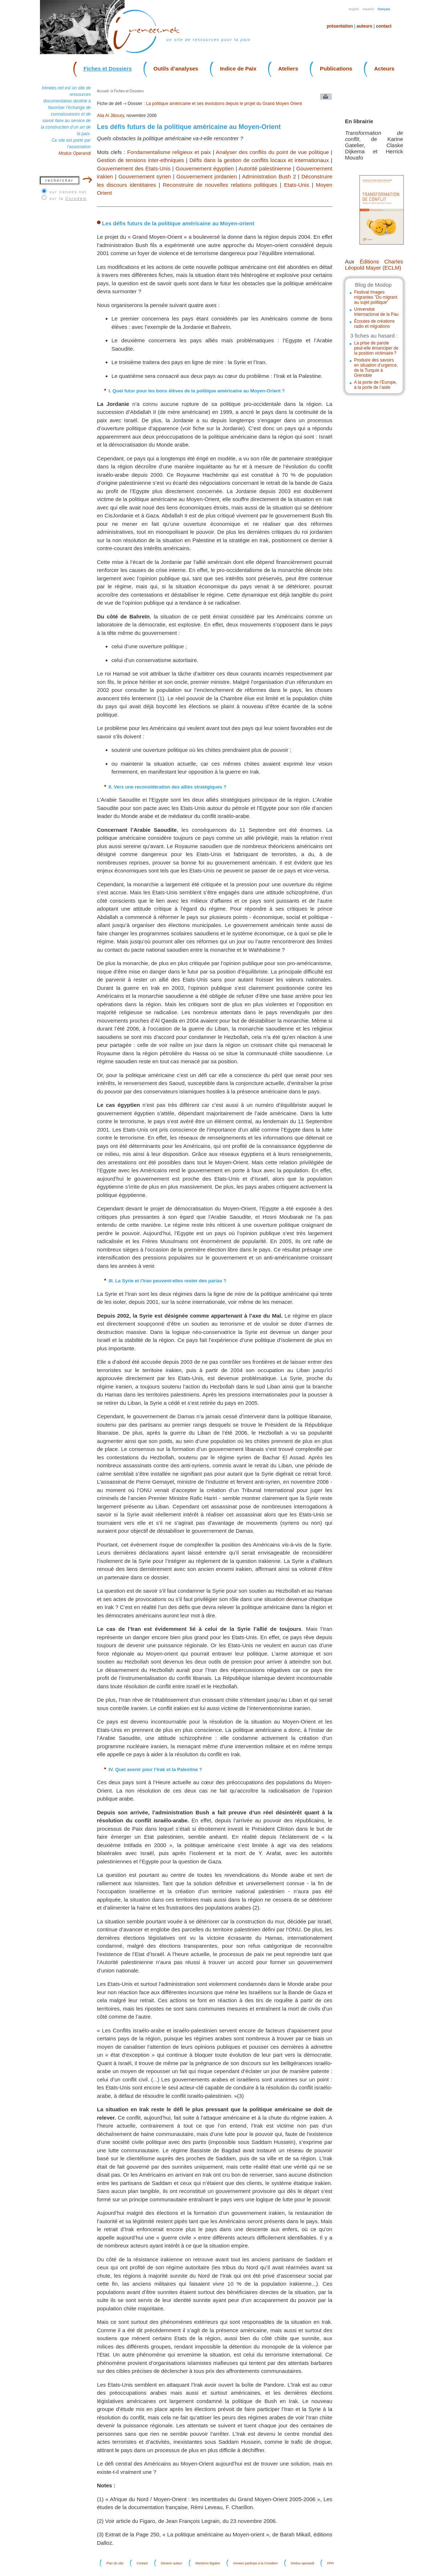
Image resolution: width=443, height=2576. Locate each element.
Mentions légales (207, 2563)
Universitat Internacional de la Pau (376, 312)
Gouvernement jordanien (206, 176)
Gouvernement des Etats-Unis (133, 168)
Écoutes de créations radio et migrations (374, 324)
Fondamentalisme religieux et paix (169, 152)
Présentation (340, 26)
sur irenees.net (68, 192)
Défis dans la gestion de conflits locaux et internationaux (259, 160)
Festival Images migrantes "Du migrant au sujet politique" (375, 297)
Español (368, 9)
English (354, 9)
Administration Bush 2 (269, 176)
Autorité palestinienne (265, 168)
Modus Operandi (74, 153)
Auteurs (364, 26)
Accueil (103, 91)
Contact (383, 26)
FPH (330, 2563)
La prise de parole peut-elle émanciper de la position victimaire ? (376, 348)
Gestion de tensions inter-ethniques (140, 160)
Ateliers (288, 68)
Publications (336, 68)
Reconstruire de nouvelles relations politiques (220, 185)
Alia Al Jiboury (110, 115)
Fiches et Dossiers (108, 68)
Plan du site (114, 2563)
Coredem (76, 198)
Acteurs (384, 68)
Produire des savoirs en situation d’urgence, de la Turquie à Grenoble (376, 368)
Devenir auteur (171, 2563)
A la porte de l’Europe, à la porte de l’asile (375, 385)
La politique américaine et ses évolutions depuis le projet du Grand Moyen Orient (224, 103)
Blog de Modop (373, 285)
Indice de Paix (238, 68)
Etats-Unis (296, 185)
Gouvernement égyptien (204, 168)
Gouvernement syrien (144, 176)
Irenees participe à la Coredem (255, 2563)
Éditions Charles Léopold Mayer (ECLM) (374, 264)
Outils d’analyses (176, 68)
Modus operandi (302, 2563)
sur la (68, 198)
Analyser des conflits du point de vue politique (272, 152)
